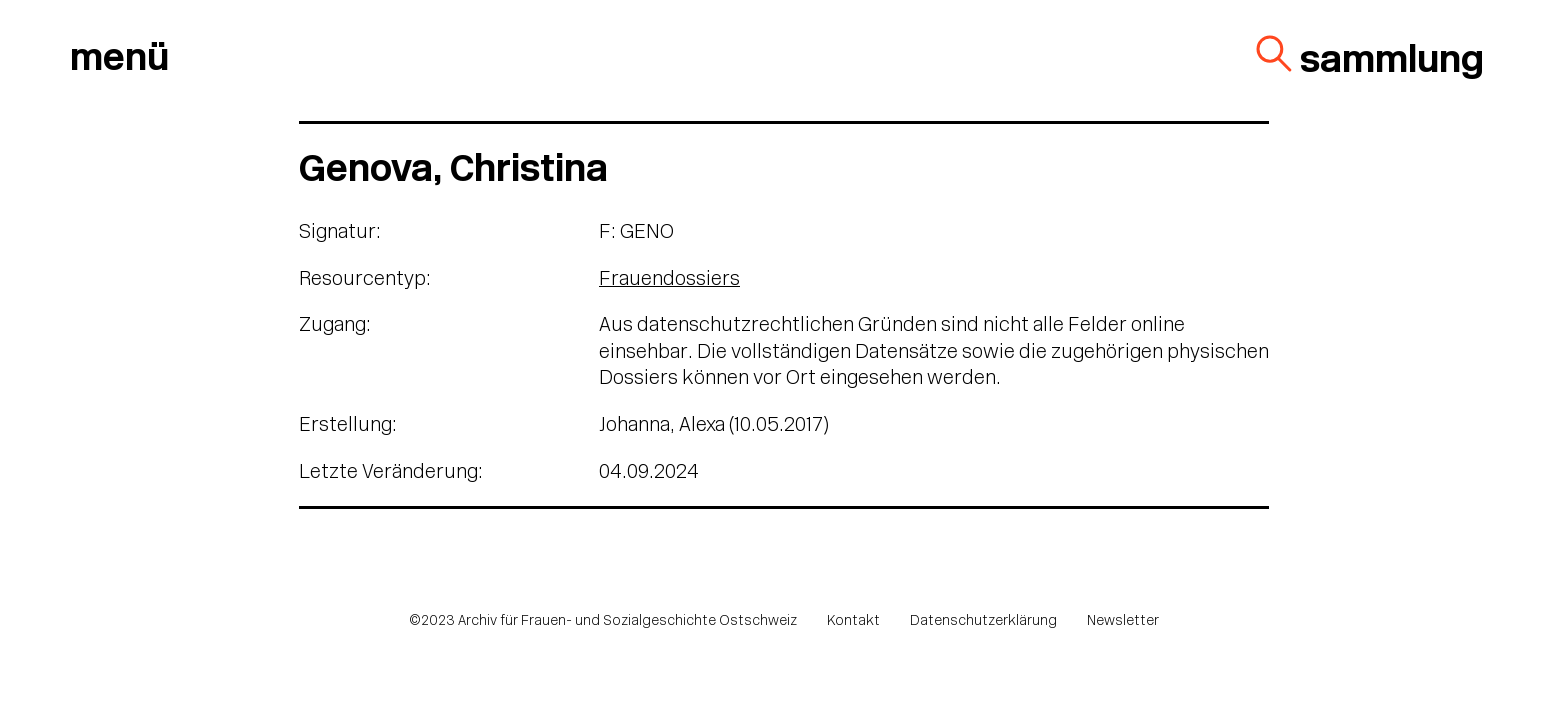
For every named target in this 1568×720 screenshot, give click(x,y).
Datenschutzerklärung (983, 621)
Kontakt (853, 621)
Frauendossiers (669, 280)
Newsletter (1123, 621)
